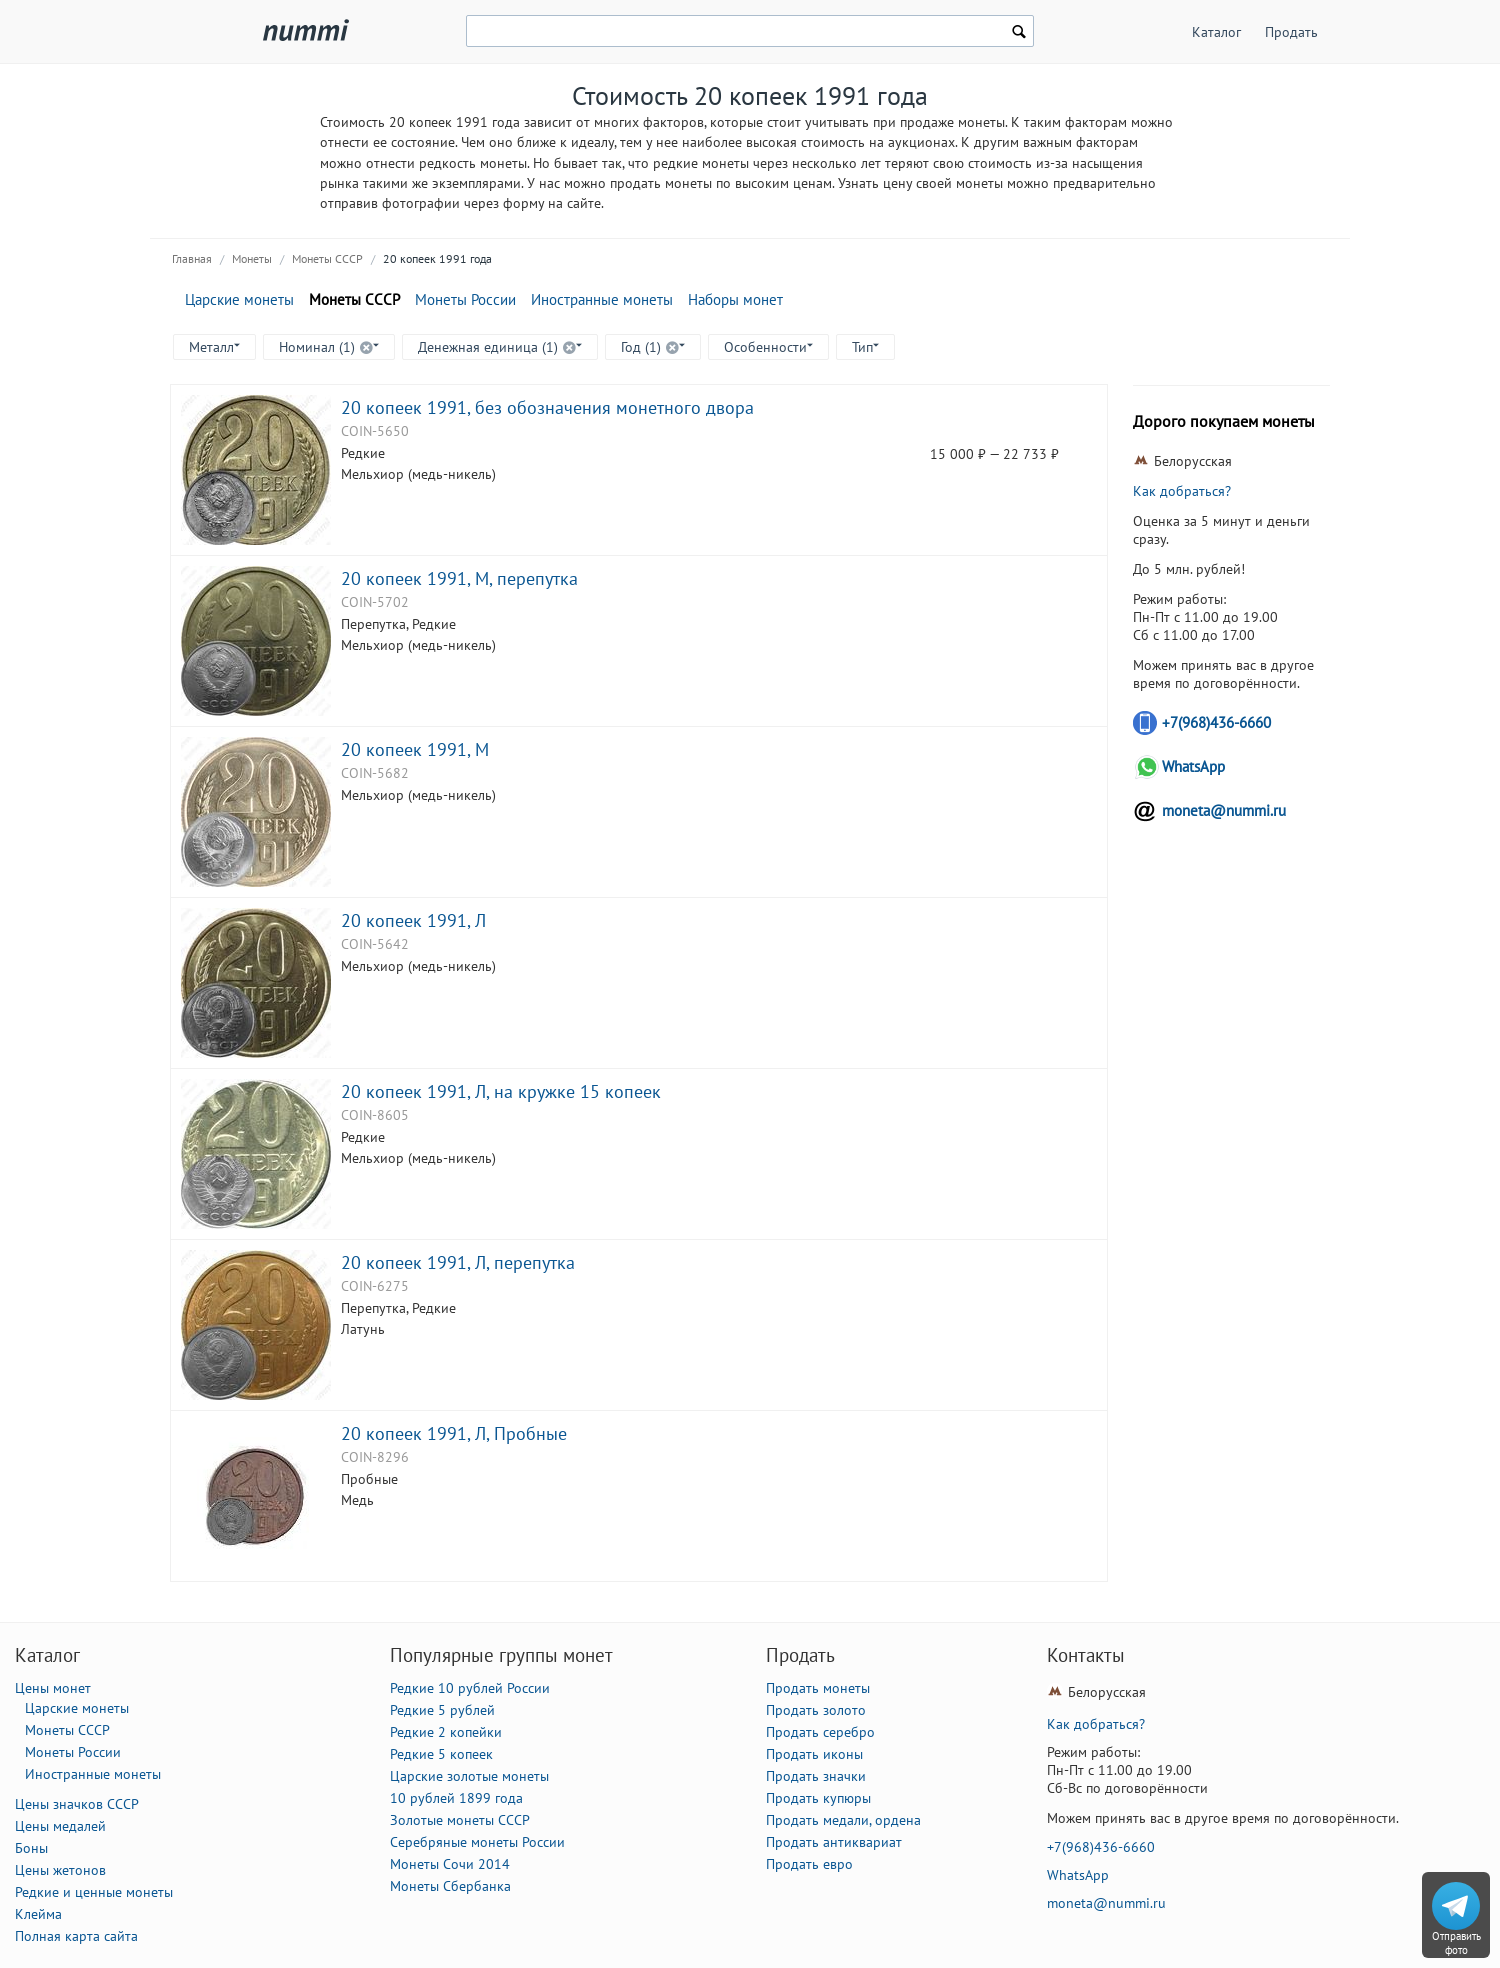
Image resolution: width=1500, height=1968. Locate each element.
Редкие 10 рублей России (470, 1688)
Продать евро (809, 1864)
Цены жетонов (60, 1870)
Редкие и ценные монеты (94, 1892)
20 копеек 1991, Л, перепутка (458, 1262)
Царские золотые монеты (469, 1776)
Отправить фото (1456, 1943)
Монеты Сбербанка (450, 1886)
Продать (1291, 32)
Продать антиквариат (834, 1842)
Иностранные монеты (602, 299)
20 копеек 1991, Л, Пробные (454, 1433)
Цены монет (53, 1688)
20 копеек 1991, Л (413, 920)
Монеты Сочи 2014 (450, 1864)
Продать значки (816, 1776)
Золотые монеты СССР (460, 1820)
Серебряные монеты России (477, 1842)
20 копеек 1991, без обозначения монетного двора (547, 407)
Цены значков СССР (77, 1804)
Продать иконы (814, 1754)
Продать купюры (818, 1798)
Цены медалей (60, 1826)
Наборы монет (735, 299)
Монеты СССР (327, 258)
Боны (31, 1848)
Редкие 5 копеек (441, 1754)
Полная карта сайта (76, 1936)
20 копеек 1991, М (415, 749)
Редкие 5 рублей (442, 1710)
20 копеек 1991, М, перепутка (459, 578)
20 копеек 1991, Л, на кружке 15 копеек (501, 1091)
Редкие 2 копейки (446, 1732)
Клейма (38, 1914)
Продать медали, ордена (843, 1820)
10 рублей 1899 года (456, 1798)
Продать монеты (818, 1688)
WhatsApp (1193, 766)
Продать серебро (820, 1732)
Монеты (252, 258)
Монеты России (465, 299)
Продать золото (816, 1710)
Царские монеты (239, 299)
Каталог (1216, 32)
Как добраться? (1182, 491)
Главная (192, 258)
